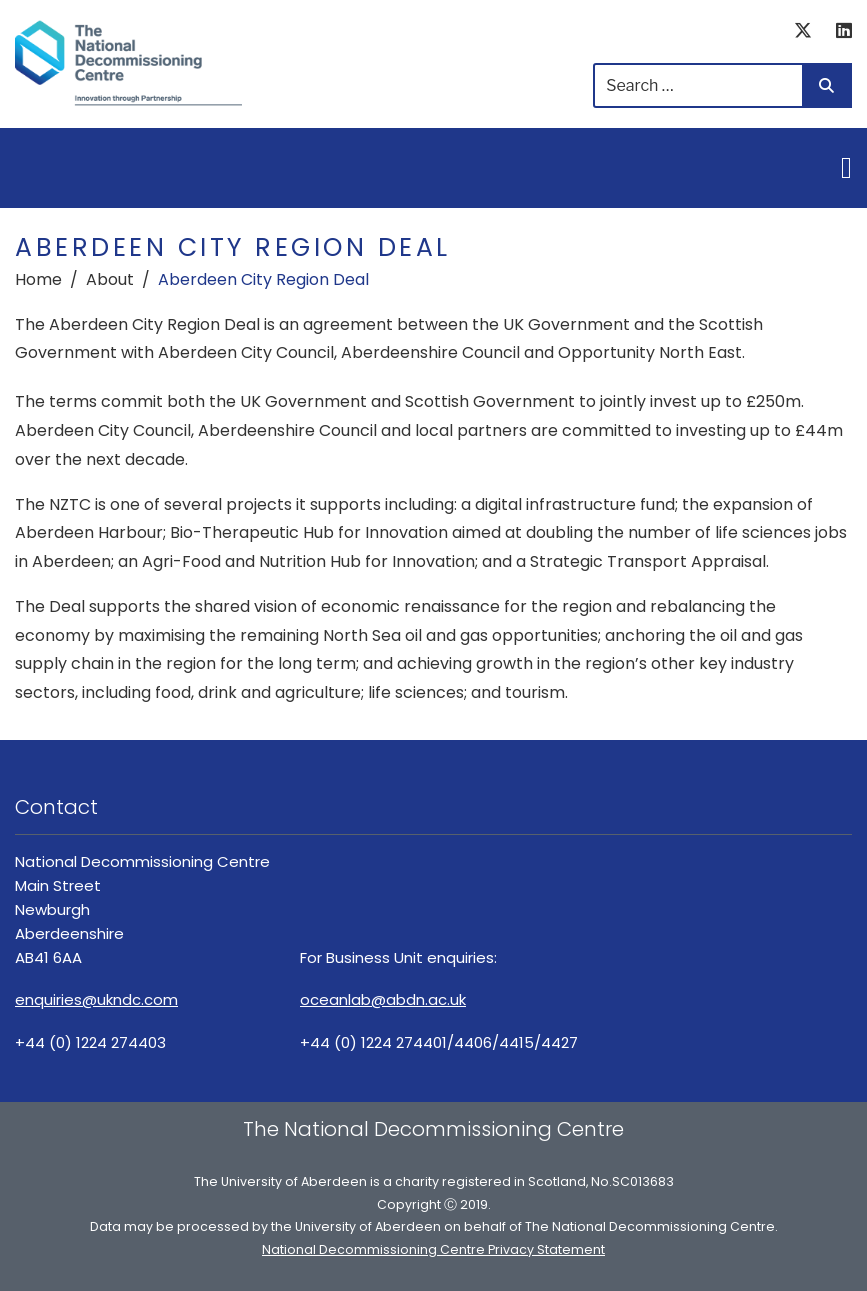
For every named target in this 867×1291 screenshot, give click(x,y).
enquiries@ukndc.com (96, 999)
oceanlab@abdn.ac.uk (383, 999)
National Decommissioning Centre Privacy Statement (433, 1249)
